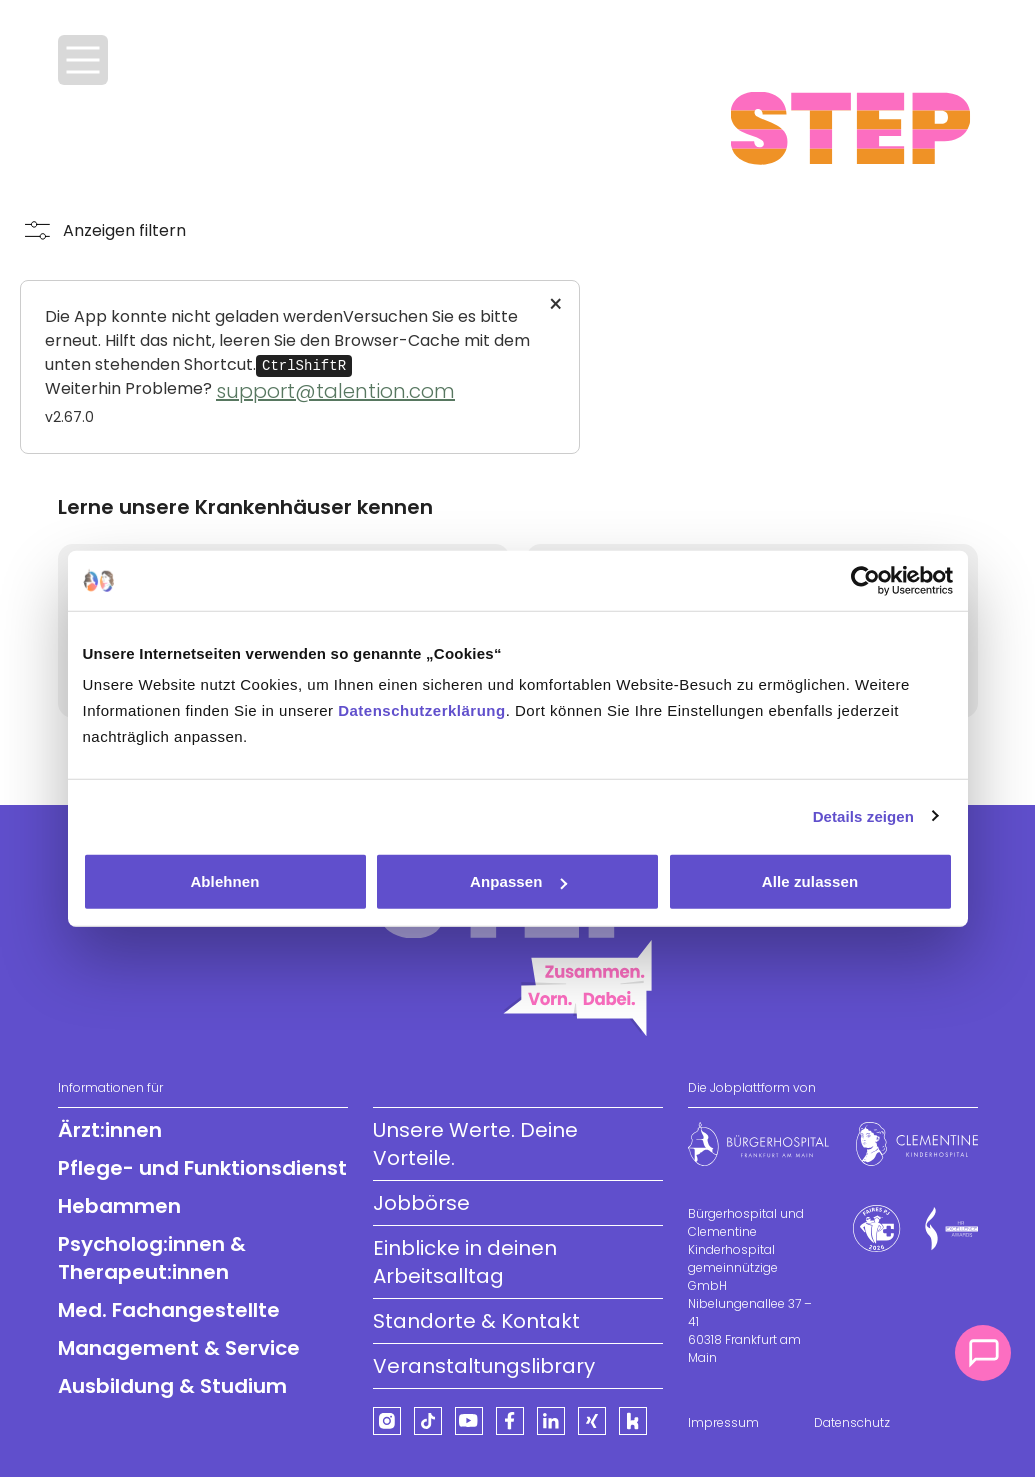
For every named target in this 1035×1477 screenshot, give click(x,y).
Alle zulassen (810, 881)
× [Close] (555, 305)
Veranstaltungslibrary (484, 1366)
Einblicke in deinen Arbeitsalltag (465, 1262)
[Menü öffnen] (83, 60)
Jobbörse (421, 1203)
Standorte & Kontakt (476, 1321)
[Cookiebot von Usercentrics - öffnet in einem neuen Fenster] (865, 580)
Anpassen (518, 881)
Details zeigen (863, 815)
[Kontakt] (983, 1353)
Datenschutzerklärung (422, 710)
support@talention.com (335, 391)
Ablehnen (224, 881)
